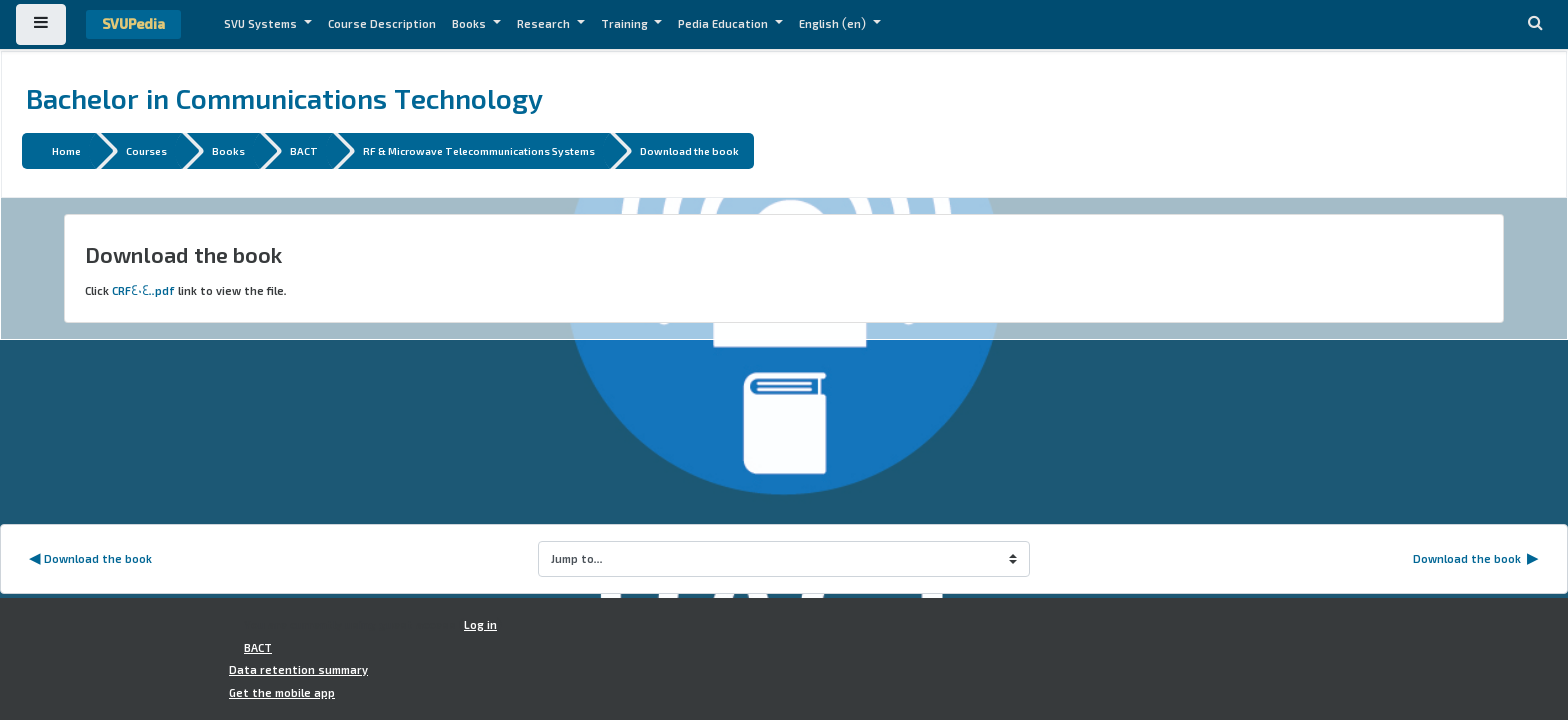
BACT (304, 150)
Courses (146, 150)
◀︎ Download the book (90, 559)
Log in (480, 625)
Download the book (689, 150)
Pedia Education (724, 24)
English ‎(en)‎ (834, 24)
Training (626, 24)
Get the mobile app (282, 693)
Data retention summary (298, 670)
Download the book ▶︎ (1476, 559)
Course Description (382, 24)
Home (66, 150)
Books (470, 24)
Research (545, 24)
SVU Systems (262, 24)
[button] (1535, 24)
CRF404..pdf (143, 291)
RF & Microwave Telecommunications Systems (479, 150)
